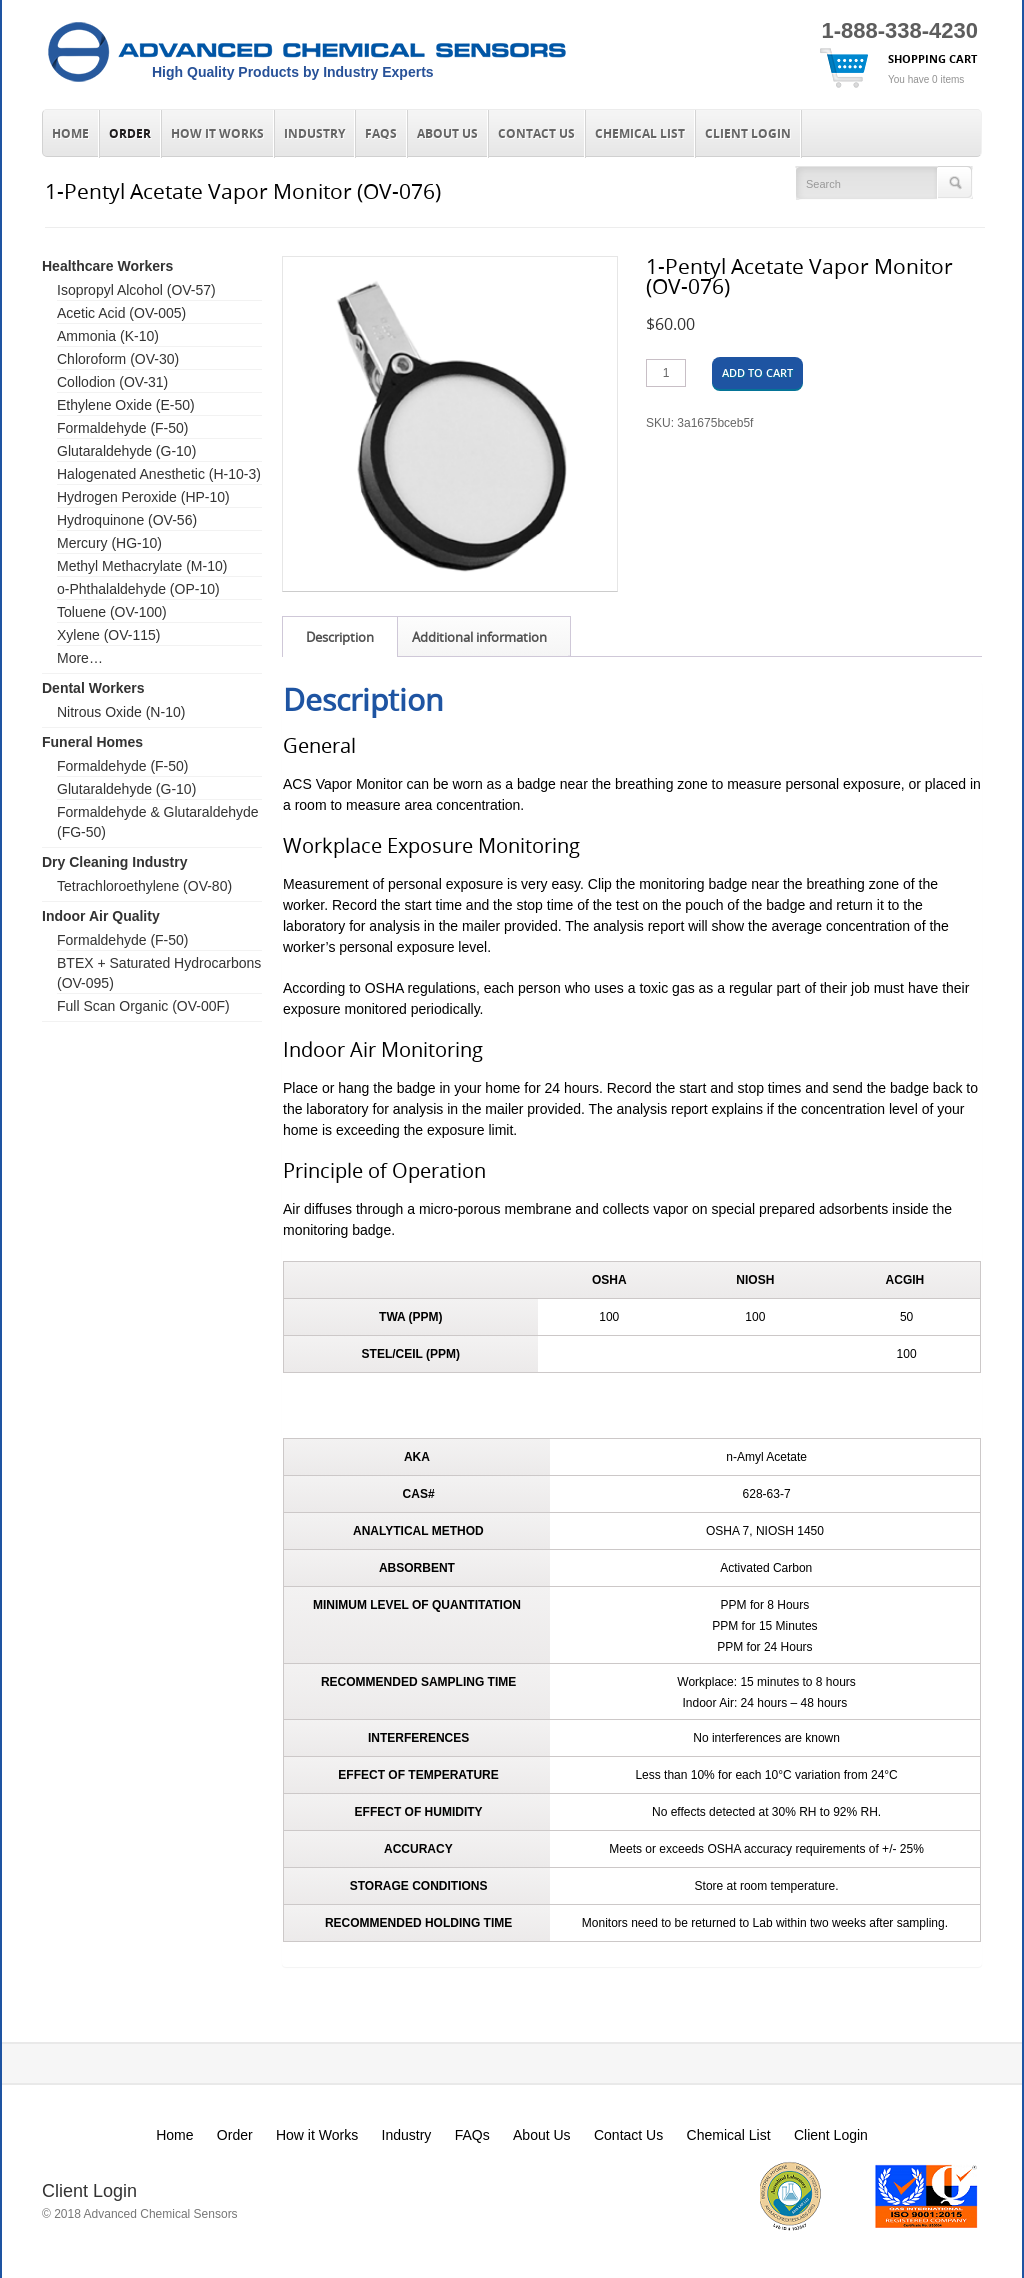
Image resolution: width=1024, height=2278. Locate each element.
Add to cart (757, 372)
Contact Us (536, 134)
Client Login (748, 134)
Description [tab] (340, 637)
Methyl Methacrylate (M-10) (142, 566)
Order (130, 134)
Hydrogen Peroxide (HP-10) (143, 497)
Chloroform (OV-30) (118, 359)
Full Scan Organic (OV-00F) (143, 1006)
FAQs (381, 134)
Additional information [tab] (479, 637)
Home (70, 134)
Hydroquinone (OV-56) (127, 520)
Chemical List (640, 134)
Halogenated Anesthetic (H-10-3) (159, 474)
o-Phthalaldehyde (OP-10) (138, 589)
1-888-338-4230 (899, 30)
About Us (447, 134)
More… (80, 658)
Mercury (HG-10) (109, 543)
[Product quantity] (666, 373)
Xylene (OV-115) (109, 635)
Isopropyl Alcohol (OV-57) (136, 290)
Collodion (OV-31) (112, 382)
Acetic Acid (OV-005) (121, 313)
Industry (314, 134)
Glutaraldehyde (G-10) (126, 451)
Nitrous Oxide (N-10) (121, 712)
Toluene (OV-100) (112, 612)
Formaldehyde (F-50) (123, 428)
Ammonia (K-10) (108, 336)
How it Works (217, 134)
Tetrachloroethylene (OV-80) (144, 886)
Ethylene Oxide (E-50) (126, 405)
